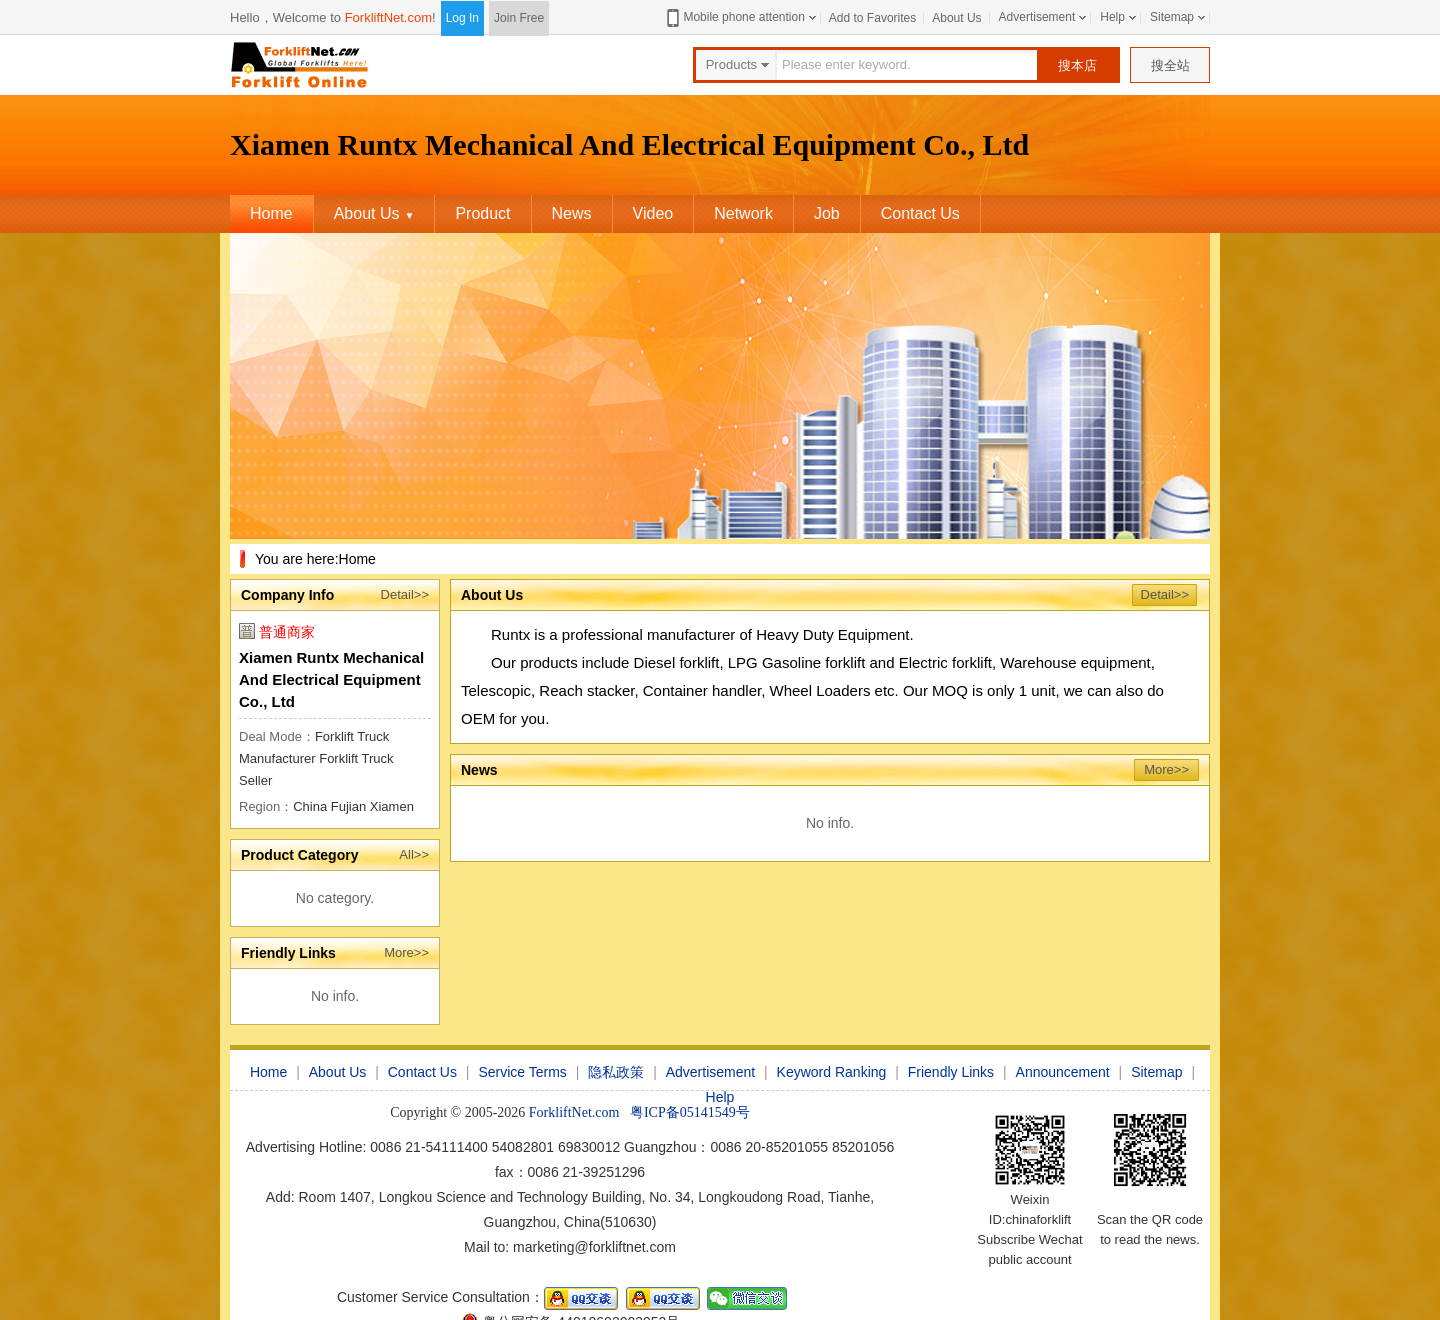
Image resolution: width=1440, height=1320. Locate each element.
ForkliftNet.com (388, 17)
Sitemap (1172, 17)
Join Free (519, 18)
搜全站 (1170, 65)
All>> (414, 854)
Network (743, 213)
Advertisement (1037, 17)
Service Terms (522, 1072)
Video (653, 213)
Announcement (1063, 1072)
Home (271, 213)
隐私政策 (616, 1072)
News (572, 213)
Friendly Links (951, 1072)
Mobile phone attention (733, 17)
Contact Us (920, 213)
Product (482, 213)
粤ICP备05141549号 (690, 1112)
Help (1112, 17)
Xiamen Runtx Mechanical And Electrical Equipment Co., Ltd (331, 679)
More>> (406, 952)
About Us (956, 18)
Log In (462, 18)
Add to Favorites (872, 18)
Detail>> (405, 594)
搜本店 (1077, 65)
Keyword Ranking (832, 1072)
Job (827, 213)
